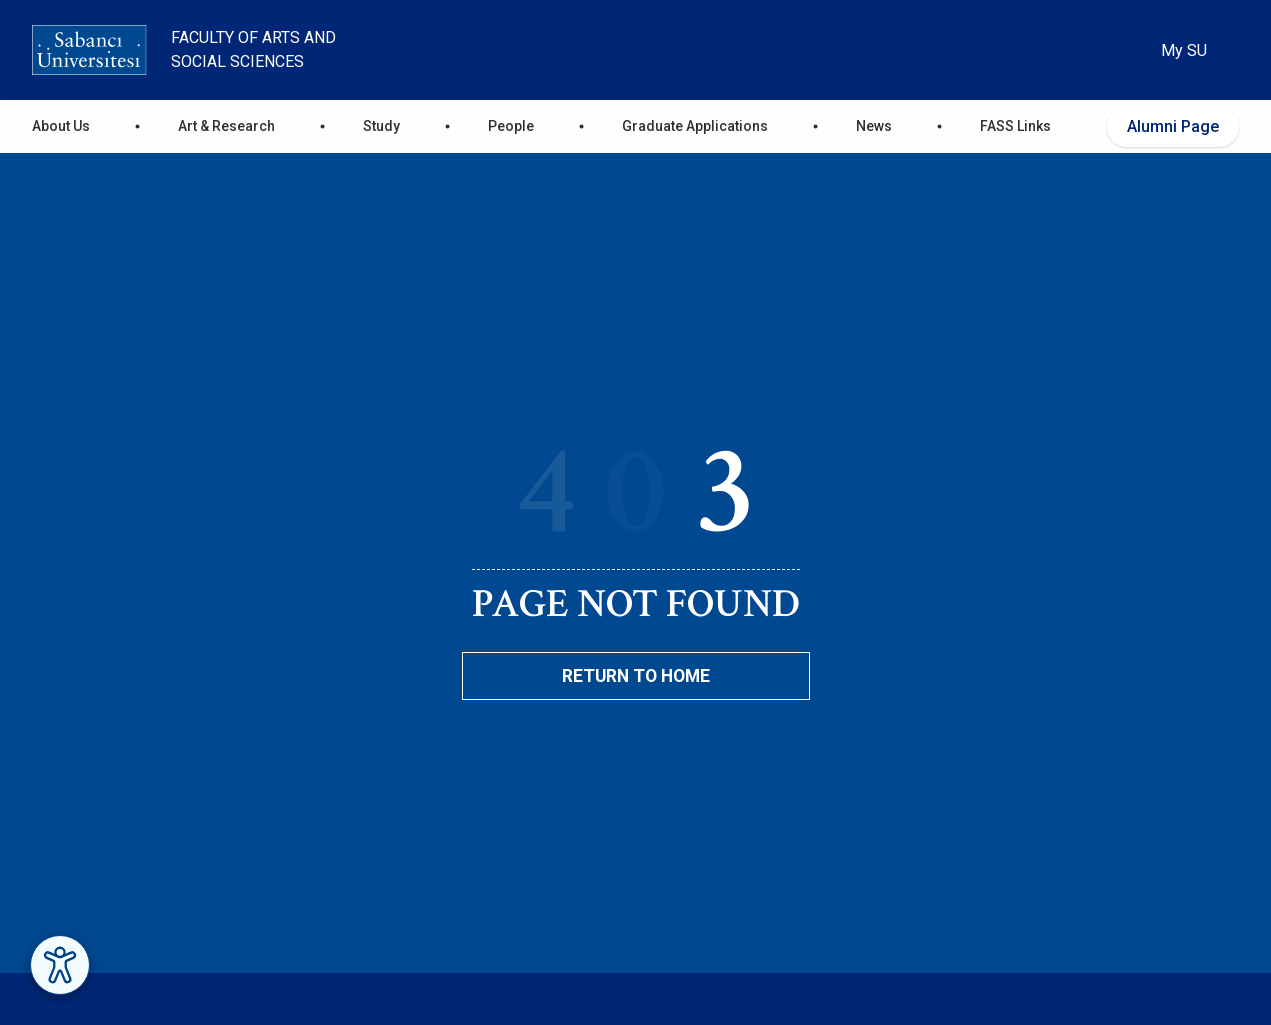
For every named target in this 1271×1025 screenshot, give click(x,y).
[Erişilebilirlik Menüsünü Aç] (60, 965)
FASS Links (1015, 126)
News (874, 126)
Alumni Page (1173, 126)
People (511, 126)
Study (381, 126)
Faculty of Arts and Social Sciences (253, 49)
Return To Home (636, 676)
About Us (61, 126)
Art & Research (226, 126)
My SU (1184, 50)
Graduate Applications (695, 126)
